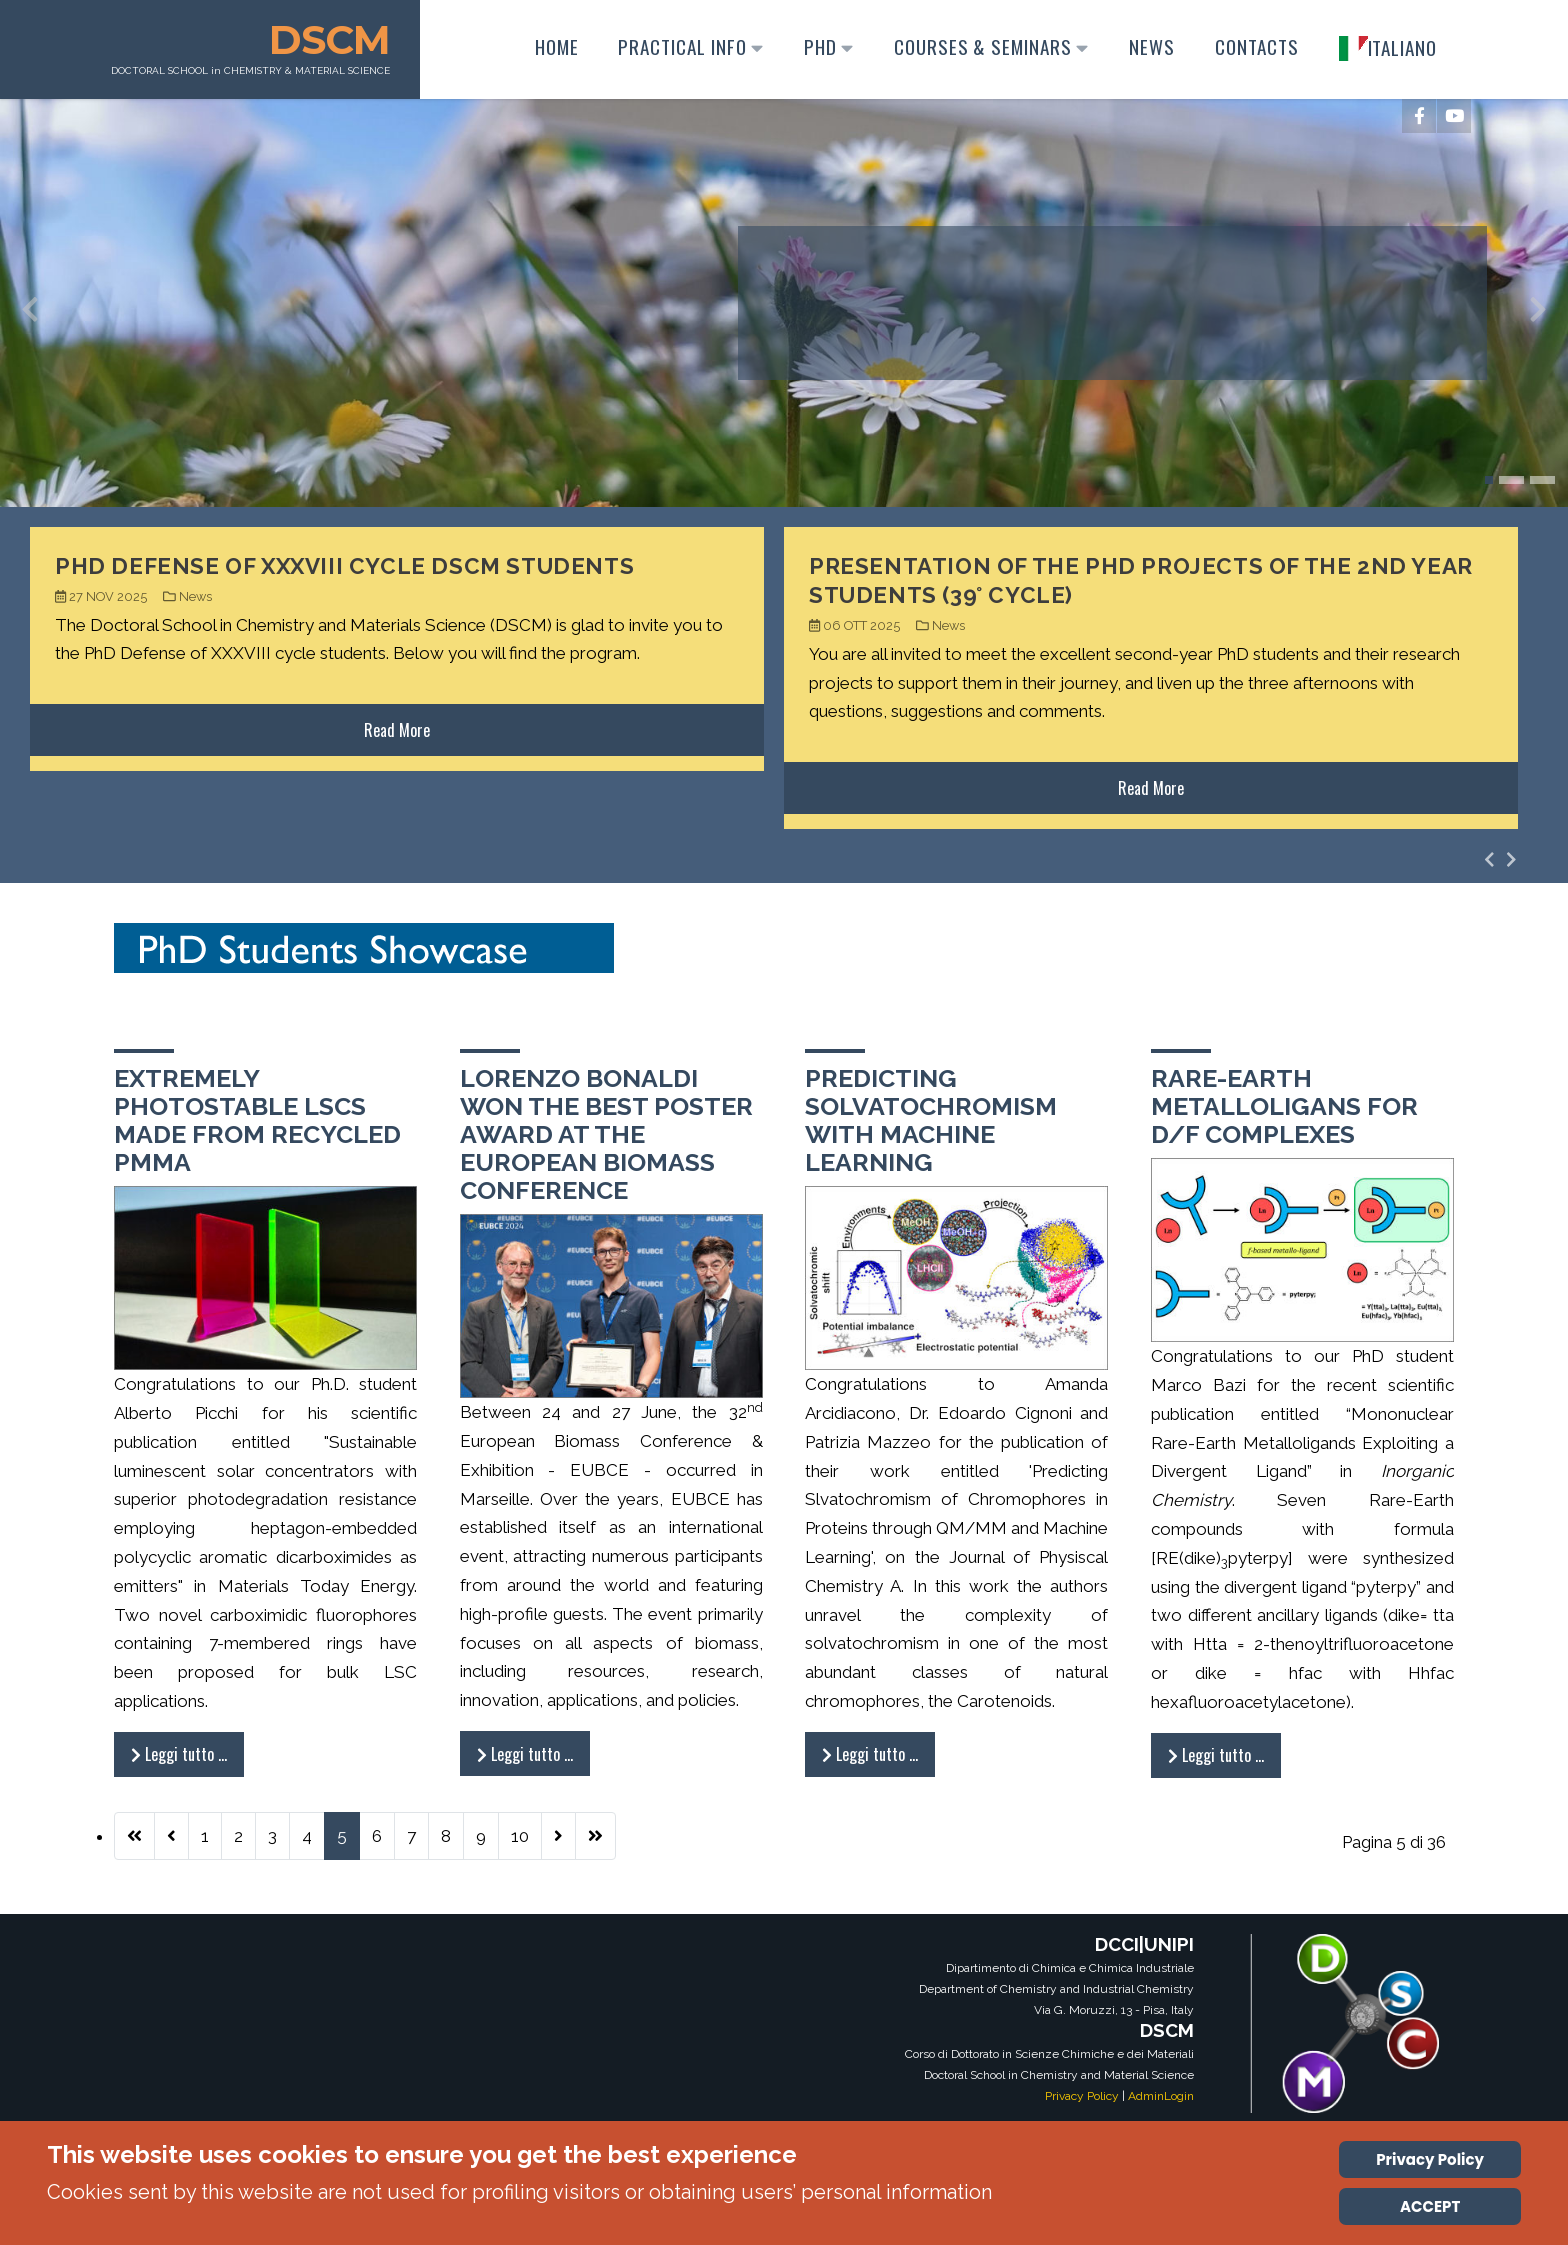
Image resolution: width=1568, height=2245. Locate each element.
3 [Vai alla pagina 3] (272, 1836)
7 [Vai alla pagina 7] (411, 1836)
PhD (826, 46)
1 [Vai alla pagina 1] (205, 1836)
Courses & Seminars (988, 46)
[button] (1489, 480)
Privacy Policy (1082, 2096)
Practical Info (687, 46)
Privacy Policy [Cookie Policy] (1430, 2159)
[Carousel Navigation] (1500, 859)
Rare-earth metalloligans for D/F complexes (1284, 1106)
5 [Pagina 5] (342, 1836)
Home (553, 46)
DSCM (332, 39)
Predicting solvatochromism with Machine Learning (931, 1120)
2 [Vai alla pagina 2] (238, 1836)
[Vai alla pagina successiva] (558, 1836)
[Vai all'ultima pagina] (595, 1836)
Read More (397, 730)
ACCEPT (1430, 2206)
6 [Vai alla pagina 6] (377, 1836)
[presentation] (30, 314)
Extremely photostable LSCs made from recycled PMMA (257, 1120)
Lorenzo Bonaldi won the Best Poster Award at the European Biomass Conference (606, 1134)
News (1149, 46)
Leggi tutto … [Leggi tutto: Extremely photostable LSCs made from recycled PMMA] (179, 1754)
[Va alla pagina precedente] (171, 1836)
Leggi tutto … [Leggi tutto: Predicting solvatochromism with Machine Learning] (870, 1754)
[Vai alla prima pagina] (134, 1836)
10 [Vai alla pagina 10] (520, 1836)
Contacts (1254, 46)
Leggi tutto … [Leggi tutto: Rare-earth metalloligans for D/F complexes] (1216, 1755)
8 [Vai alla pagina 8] (446, 1836)
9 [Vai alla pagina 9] (481, 1836)
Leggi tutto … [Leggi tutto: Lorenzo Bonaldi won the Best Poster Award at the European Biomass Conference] (525, 1754)
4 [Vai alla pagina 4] (307, 1836)
